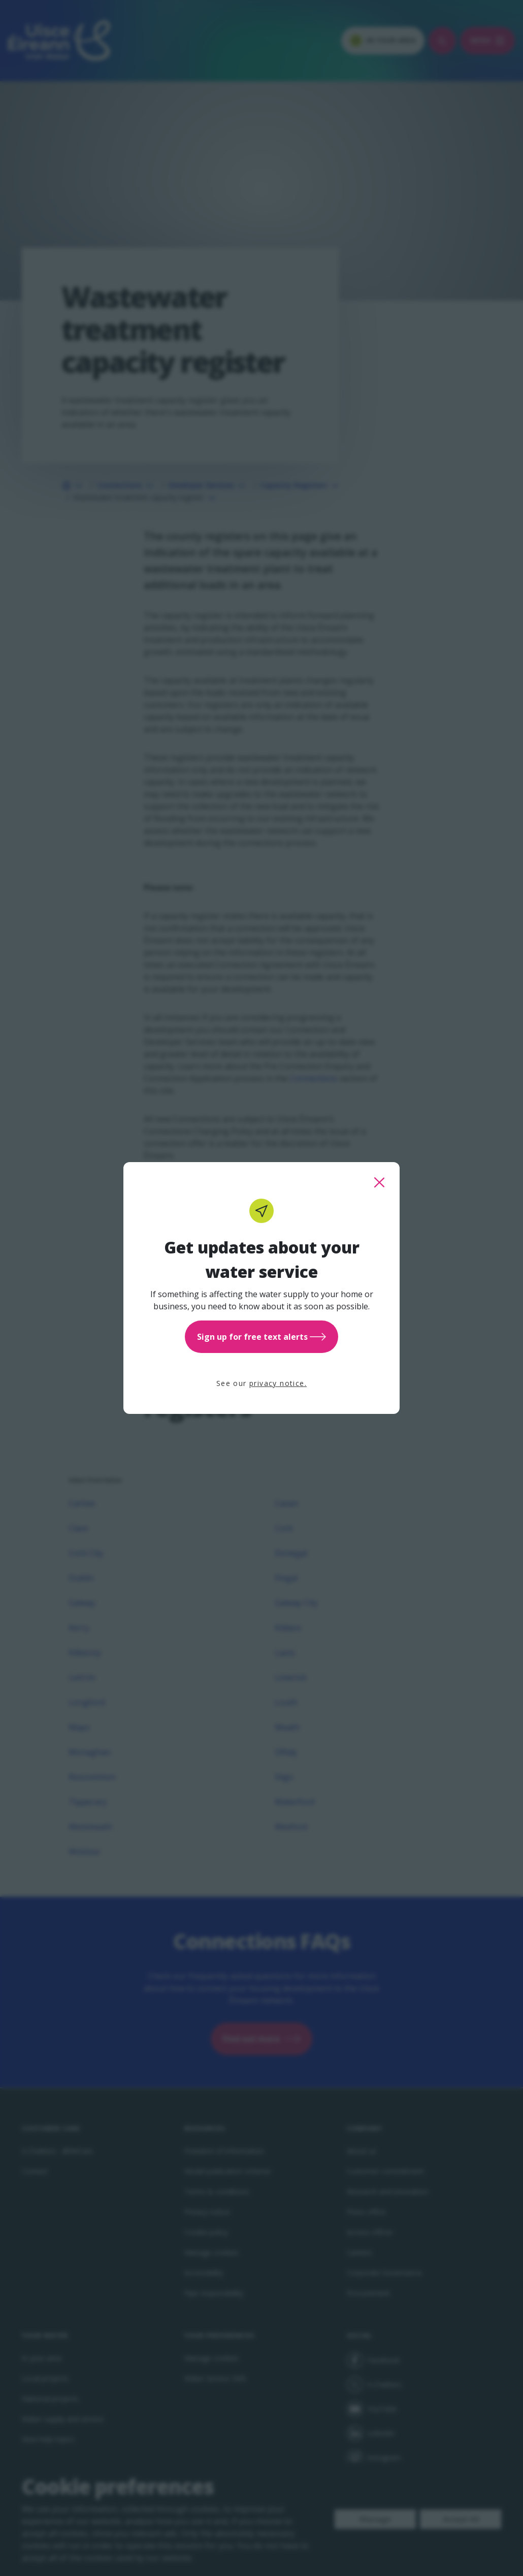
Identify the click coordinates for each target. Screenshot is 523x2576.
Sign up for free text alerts (261, 1336)
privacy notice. (278, 1383)
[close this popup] (379, 1182)
